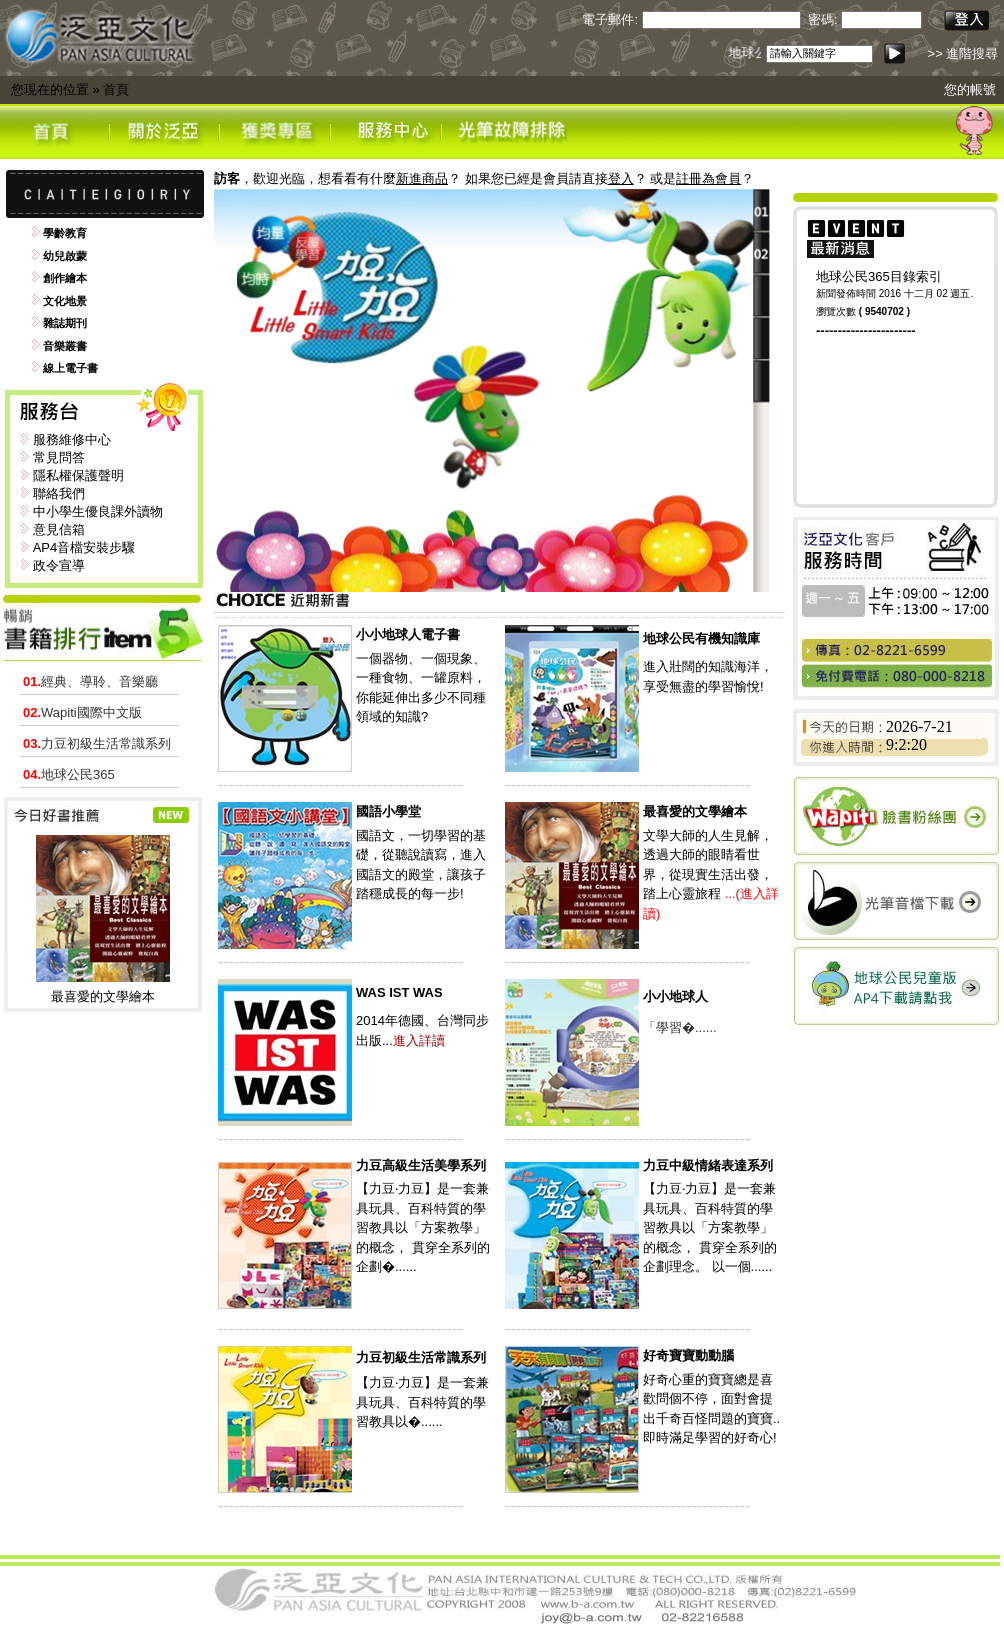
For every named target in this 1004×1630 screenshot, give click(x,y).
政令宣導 (59, 565)
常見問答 (59, 457)
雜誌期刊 (65, 323)
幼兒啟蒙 (65, 256)
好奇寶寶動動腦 (688, 1355)
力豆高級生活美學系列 (421, 1165)
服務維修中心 (72, 439)
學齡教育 (65, 233)
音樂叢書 (65, 346)
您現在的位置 (50, 89)
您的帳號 (970, 89)
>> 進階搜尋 (963, 53)
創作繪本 (65, 278)
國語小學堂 (388, 811)
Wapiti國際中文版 (82, 712)
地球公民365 (69, 774)
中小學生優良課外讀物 (98, 511)
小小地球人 (675, 996)
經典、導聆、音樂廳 (90, 681)
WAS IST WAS (399, 992)
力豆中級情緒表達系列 (708, 1165)
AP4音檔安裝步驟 (84, 547)
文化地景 (65, 301)
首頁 (116, 89)
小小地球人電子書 (408, 634)
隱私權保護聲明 (78, 475)
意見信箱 (59, 529)
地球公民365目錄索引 (879, 276)
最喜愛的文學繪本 (103, 996)
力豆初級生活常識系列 (97, 743)
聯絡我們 (59, 493)
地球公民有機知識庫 (701, 638)
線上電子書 (70, 368)
